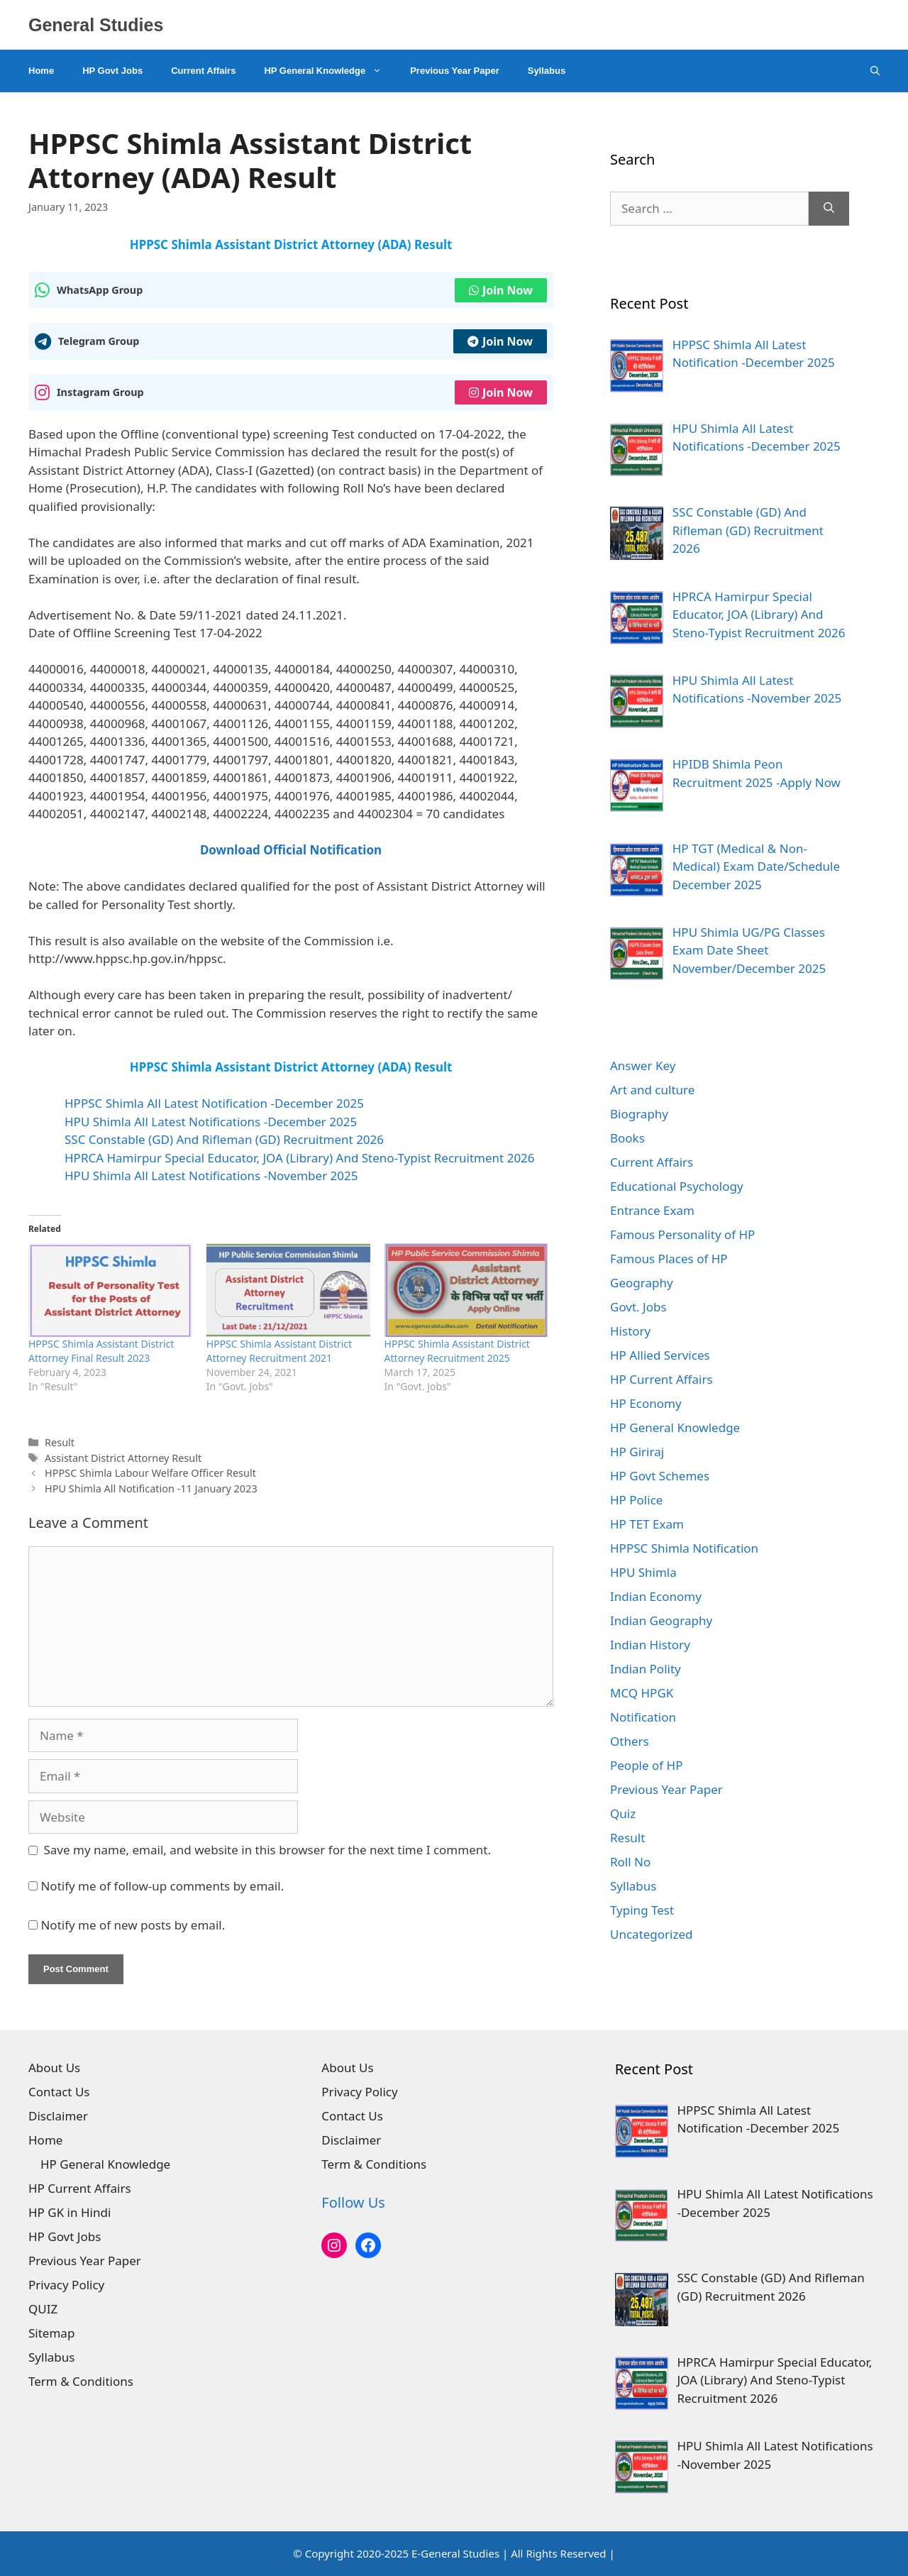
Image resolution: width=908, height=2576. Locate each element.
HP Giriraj (637, 1451)
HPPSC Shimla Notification (684, 1548)
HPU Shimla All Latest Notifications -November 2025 (211, 1175)
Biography (639, 1114)
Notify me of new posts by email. (132, 1925)
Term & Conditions (80, 2381)
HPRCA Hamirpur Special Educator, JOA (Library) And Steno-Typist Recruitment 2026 (300, 1158)
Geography (641, 1283)
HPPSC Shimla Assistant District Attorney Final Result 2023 (101, 1351)
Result (59, 1442)
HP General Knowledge (330, 71)
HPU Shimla (643, 1572)
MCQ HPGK (641, 1693)
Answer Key (642, 1065)
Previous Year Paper (454, 70)
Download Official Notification (291, 850)
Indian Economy (656, 1596)
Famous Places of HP (669, 1258)
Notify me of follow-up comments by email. (162, 1886)
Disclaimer (58, 2116)
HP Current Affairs (661, 1379)
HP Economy (646, 1403)
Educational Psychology (676, 1186)
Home (41, 70)
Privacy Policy (66, 2285)
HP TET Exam (647, 1524)
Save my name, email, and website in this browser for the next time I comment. (267, 1850)
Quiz (623, 1813)
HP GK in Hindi (69, 2212)
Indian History (650, 1644)
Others (629, 1741)
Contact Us (59, 2092)
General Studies (95, 25)
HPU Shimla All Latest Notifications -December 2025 (211, 1121)
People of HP (646, 1765)
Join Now (501, 290)
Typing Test (642, 1910)
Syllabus (546, 70)
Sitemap (51, 2333)
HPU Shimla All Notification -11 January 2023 (151, 1488)
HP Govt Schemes (659, 1476)
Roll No (630, 1862)
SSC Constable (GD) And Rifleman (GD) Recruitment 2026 (224, 1139)
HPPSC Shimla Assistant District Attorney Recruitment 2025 (457, 1351)
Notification (643, 1717)
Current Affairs (203, 70)
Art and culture (652, 1089)
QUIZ (42, 2309)
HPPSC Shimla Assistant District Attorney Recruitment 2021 (279, 1351)
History (630, 1331)
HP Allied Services (660, 1355)
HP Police (636, 1500)
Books (627, 1138)
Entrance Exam (652, 1210)
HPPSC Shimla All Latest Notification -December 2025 (214, 1103)
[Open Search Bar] (875, 71)
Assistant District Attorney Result (123, 1458)
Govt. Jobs (638, 1307)
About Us (54, 2067)
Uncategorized (651, 1934)
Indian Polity (645, 1669)
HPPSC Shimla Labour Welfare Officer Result (150, 1473)
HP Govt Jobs (112, 70)
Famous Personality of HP (682, 1234)
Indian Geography (661, 1620)
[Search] (829, 209)
